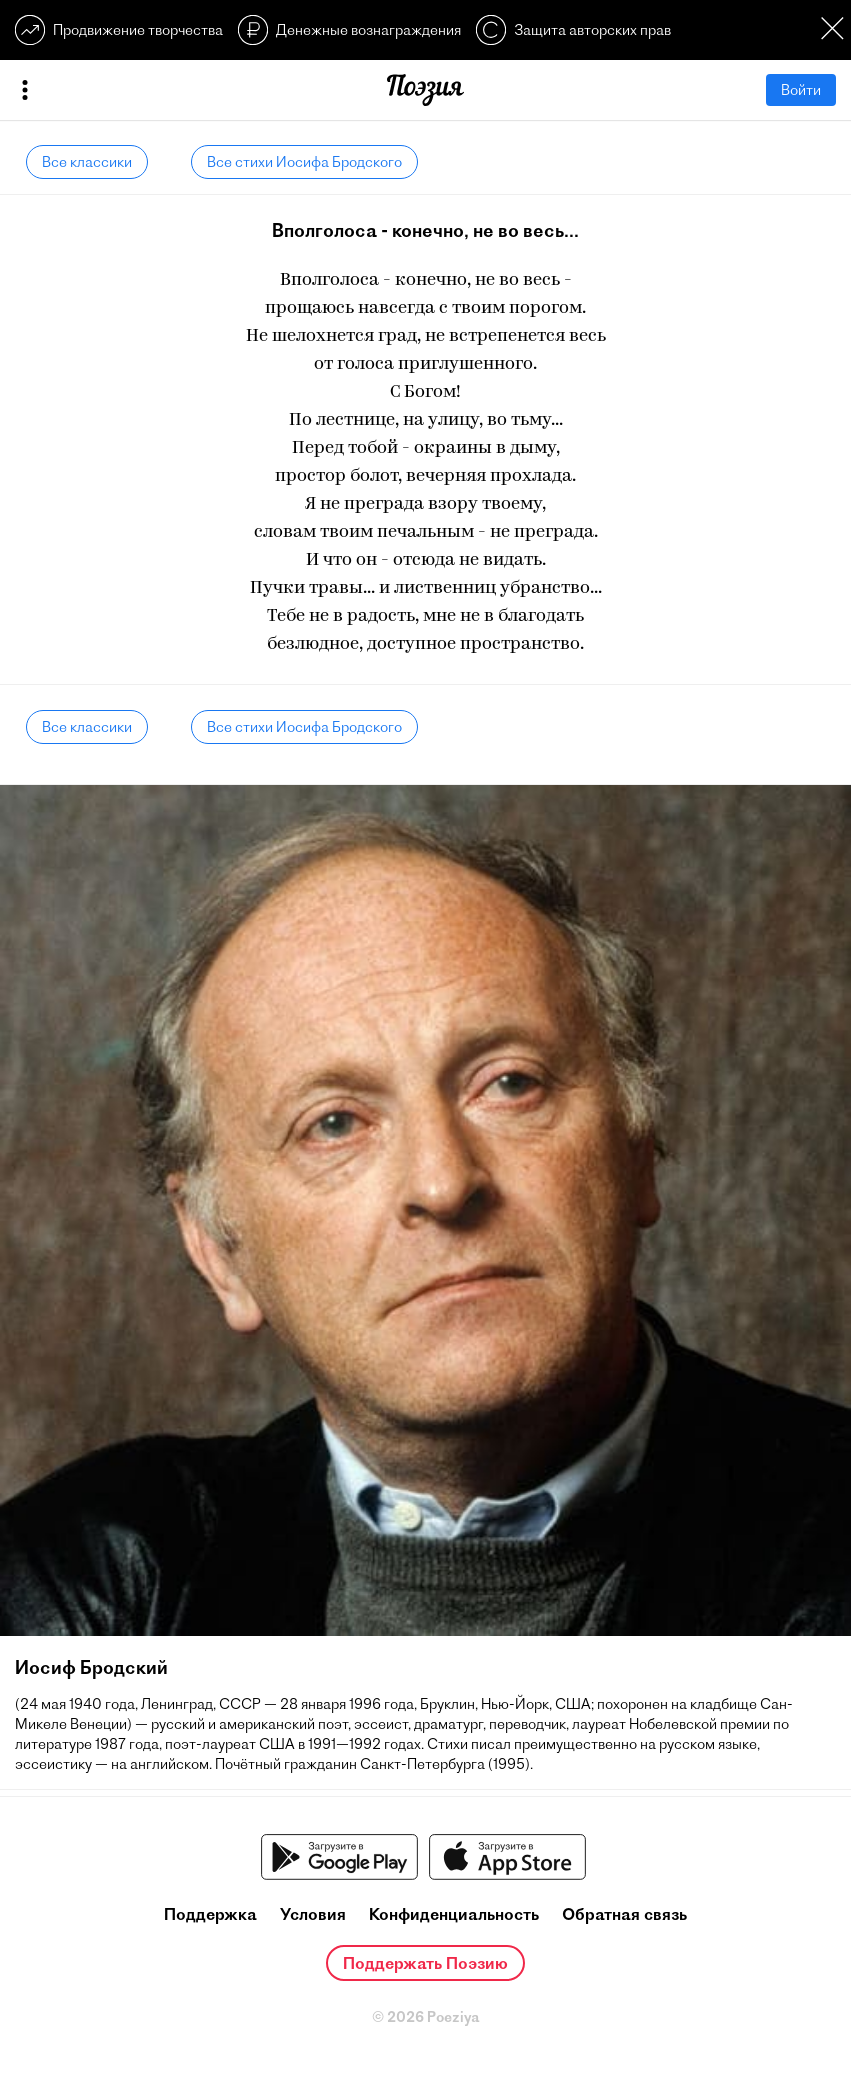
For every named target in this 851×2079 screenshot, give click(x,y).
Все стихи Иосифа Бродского (304, 162)
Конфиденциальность (454, 1914)
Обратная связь (624, 1914)
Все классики (87, 162)
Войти (801, 90)
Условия (313, 1914)
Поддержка (210, 1914)
